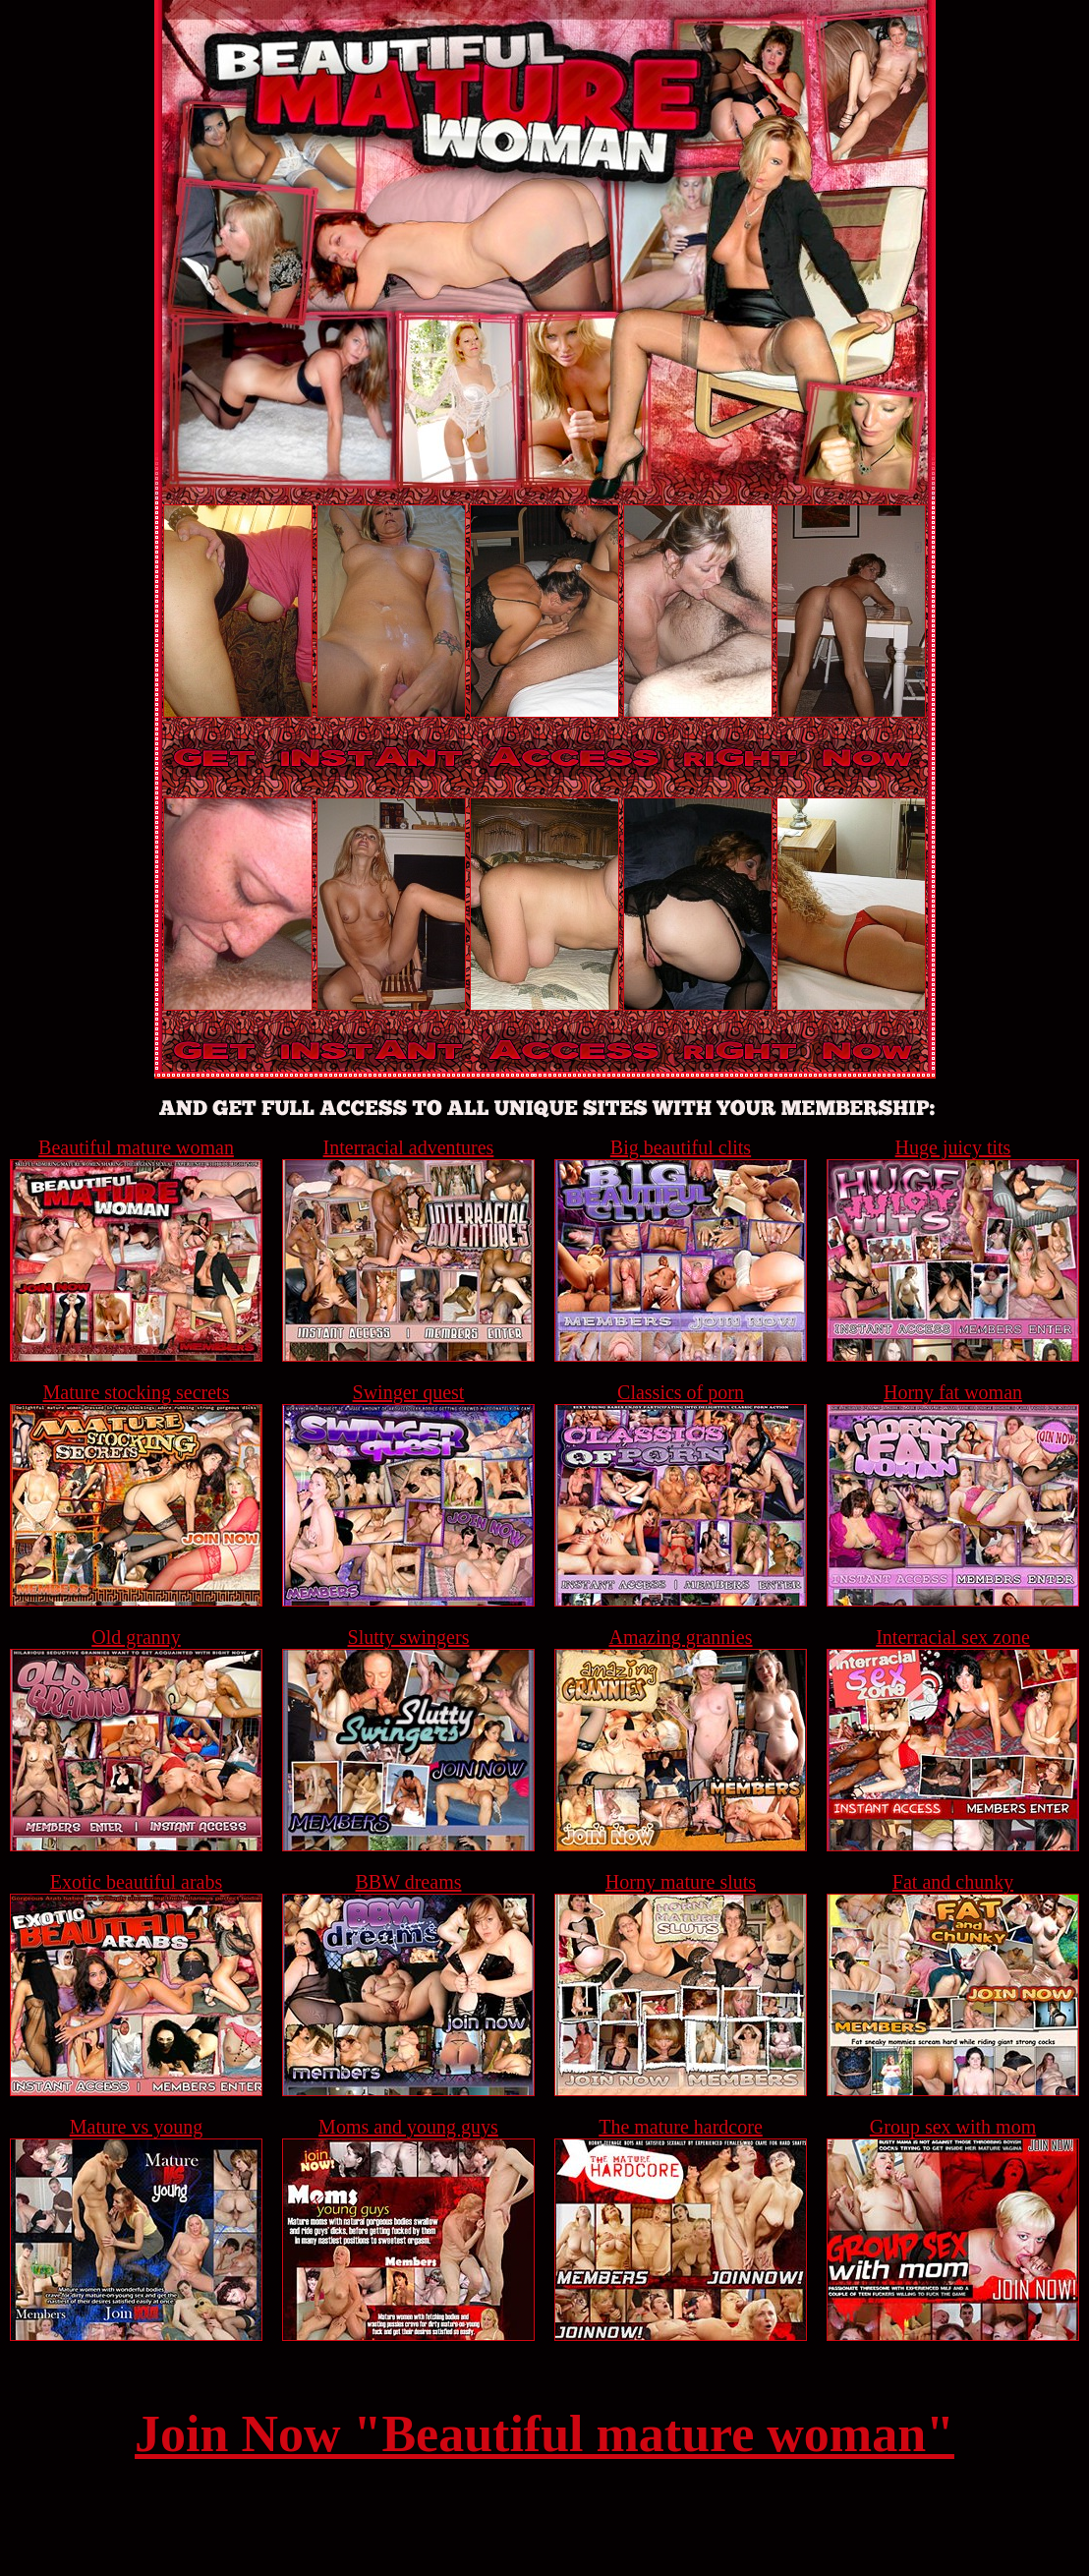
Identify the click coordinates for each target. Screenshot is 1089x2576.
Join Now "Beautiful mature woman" (544, 2434)
